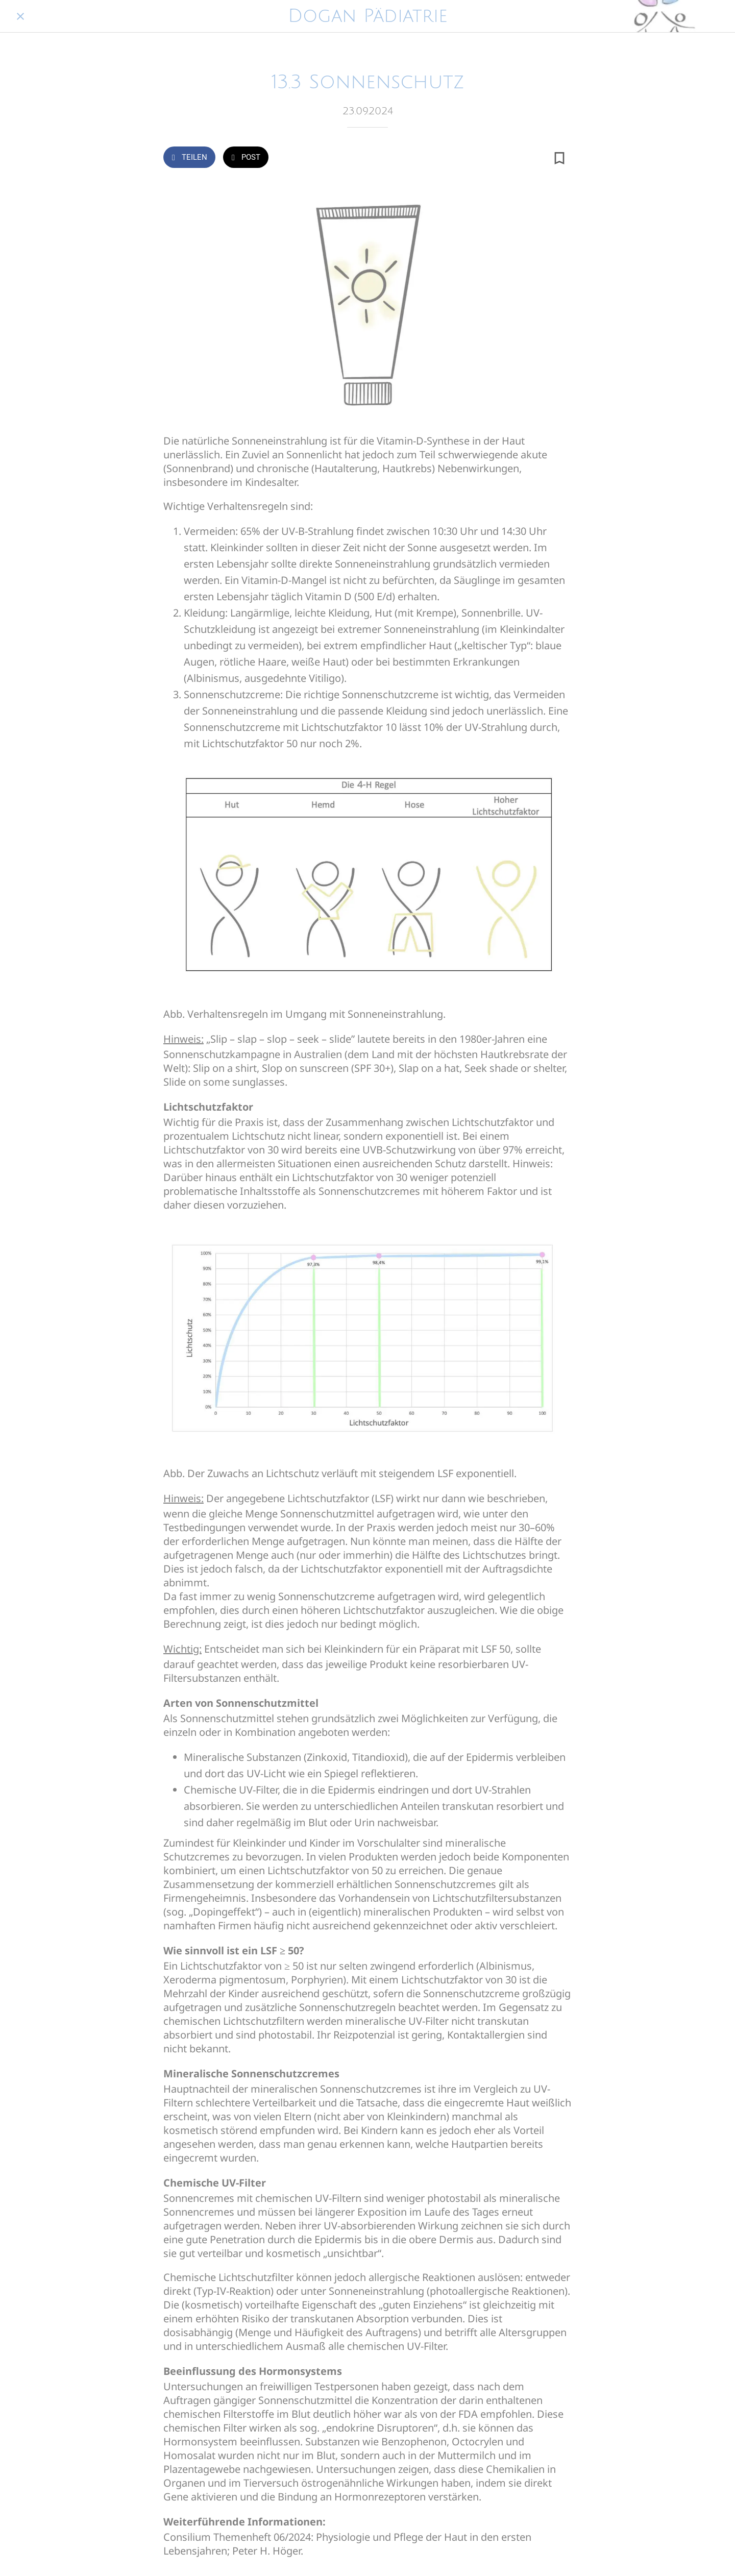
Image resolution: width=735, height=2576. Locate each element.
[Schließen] (20, 16)
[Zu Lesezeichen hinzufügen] (559, 158)
